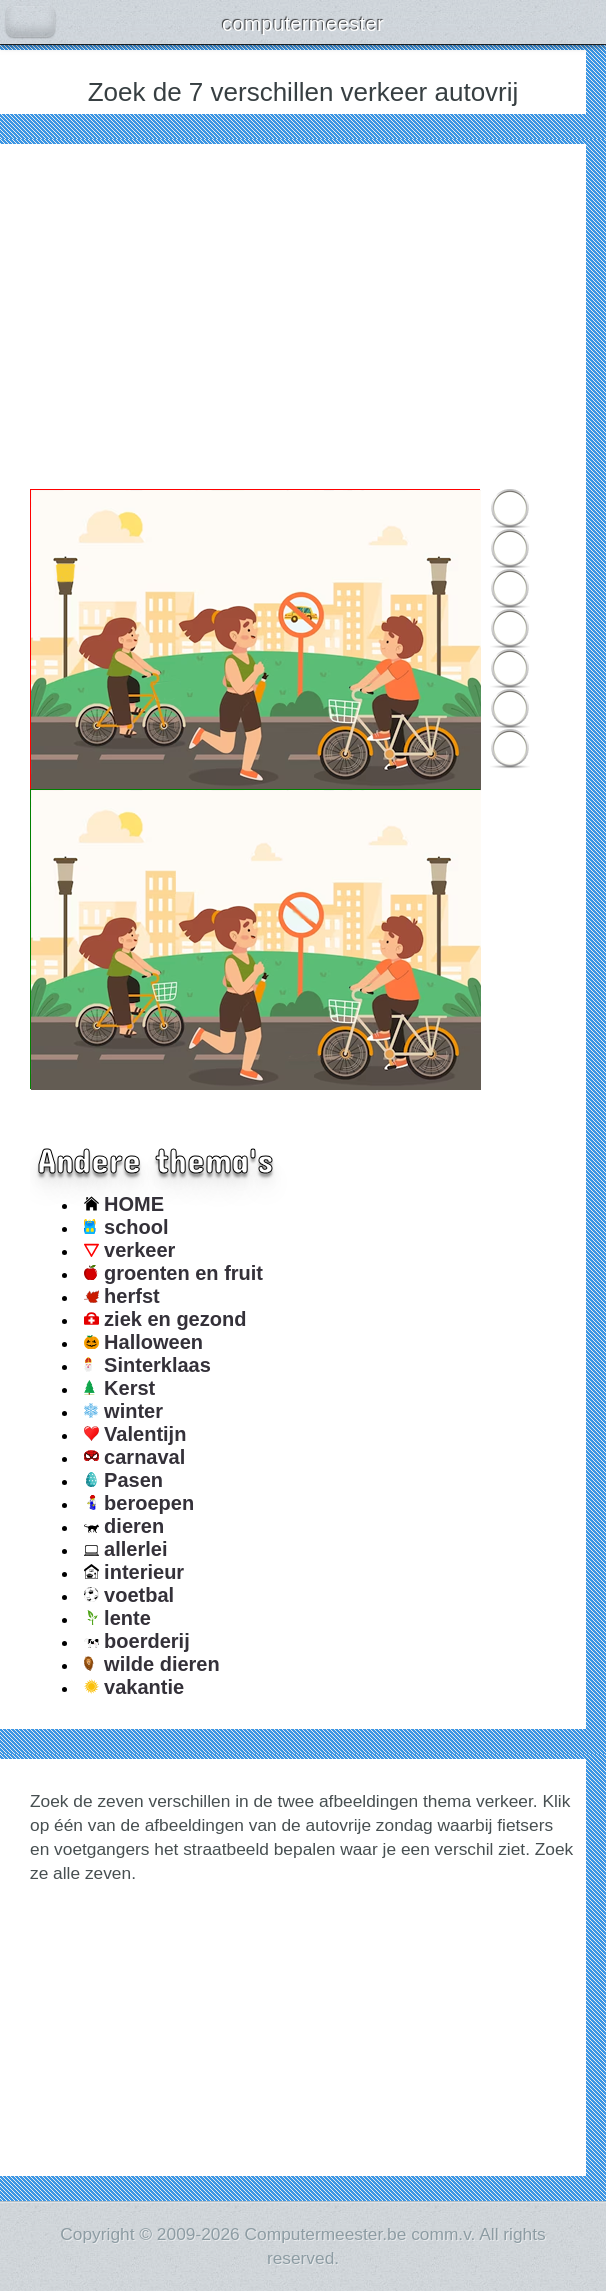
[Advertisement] (303, 314)
